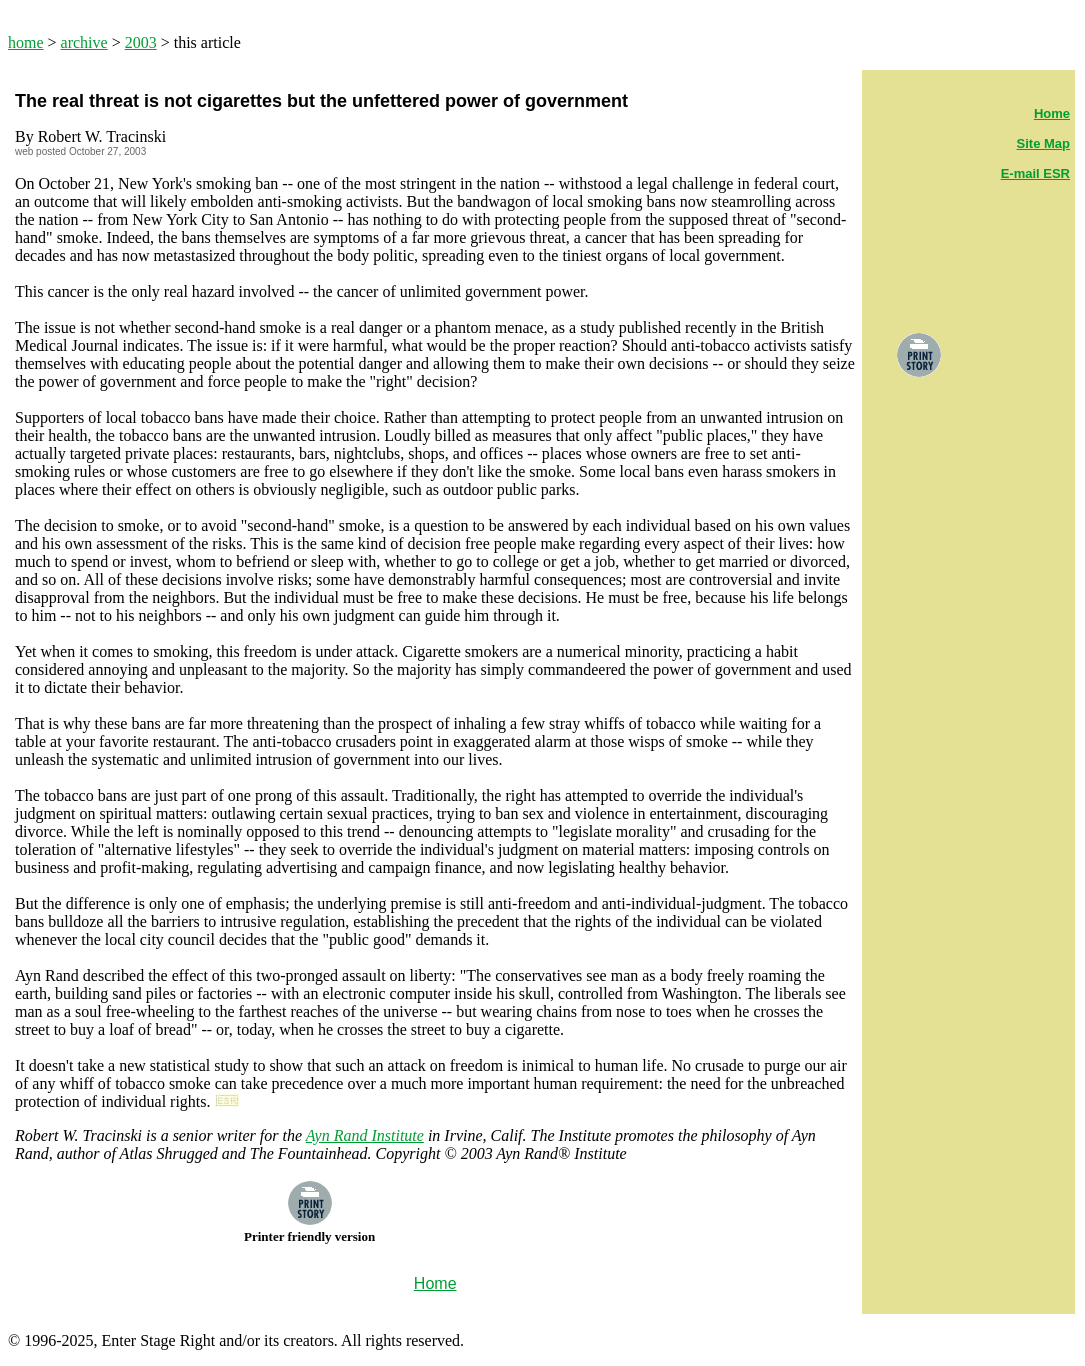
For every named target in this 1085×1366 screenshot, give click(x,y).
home (26, 42)
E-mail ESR (1035, 173)
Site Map (1043, 143)
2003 (141, 42)
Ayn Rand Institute (365, 1135)
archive (84, 42)
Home (1052, 113)
